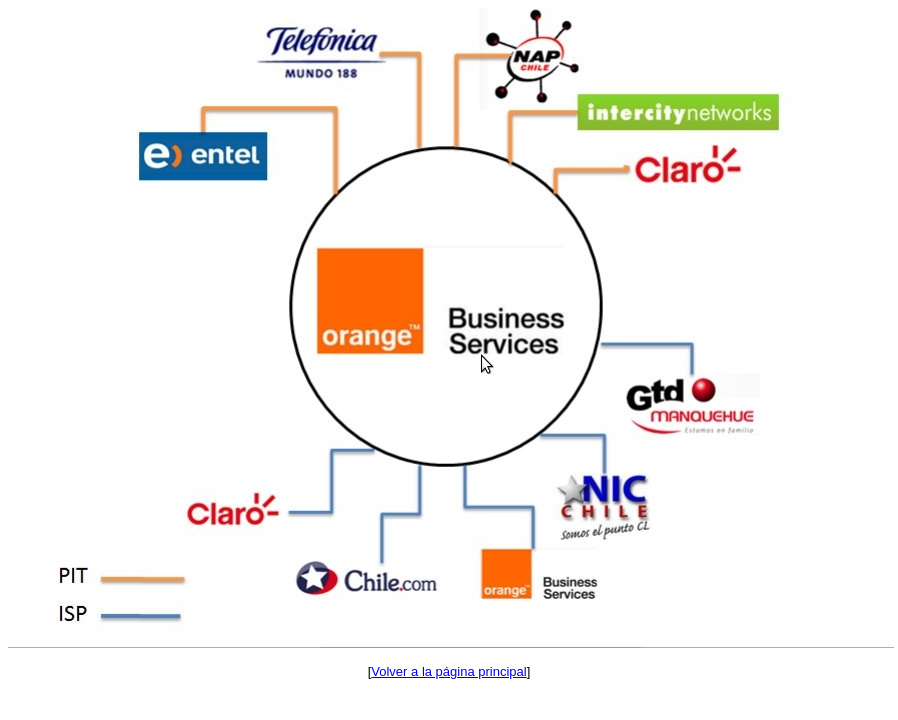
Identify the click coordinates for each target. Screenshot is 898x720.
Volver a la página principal (448, 671)
